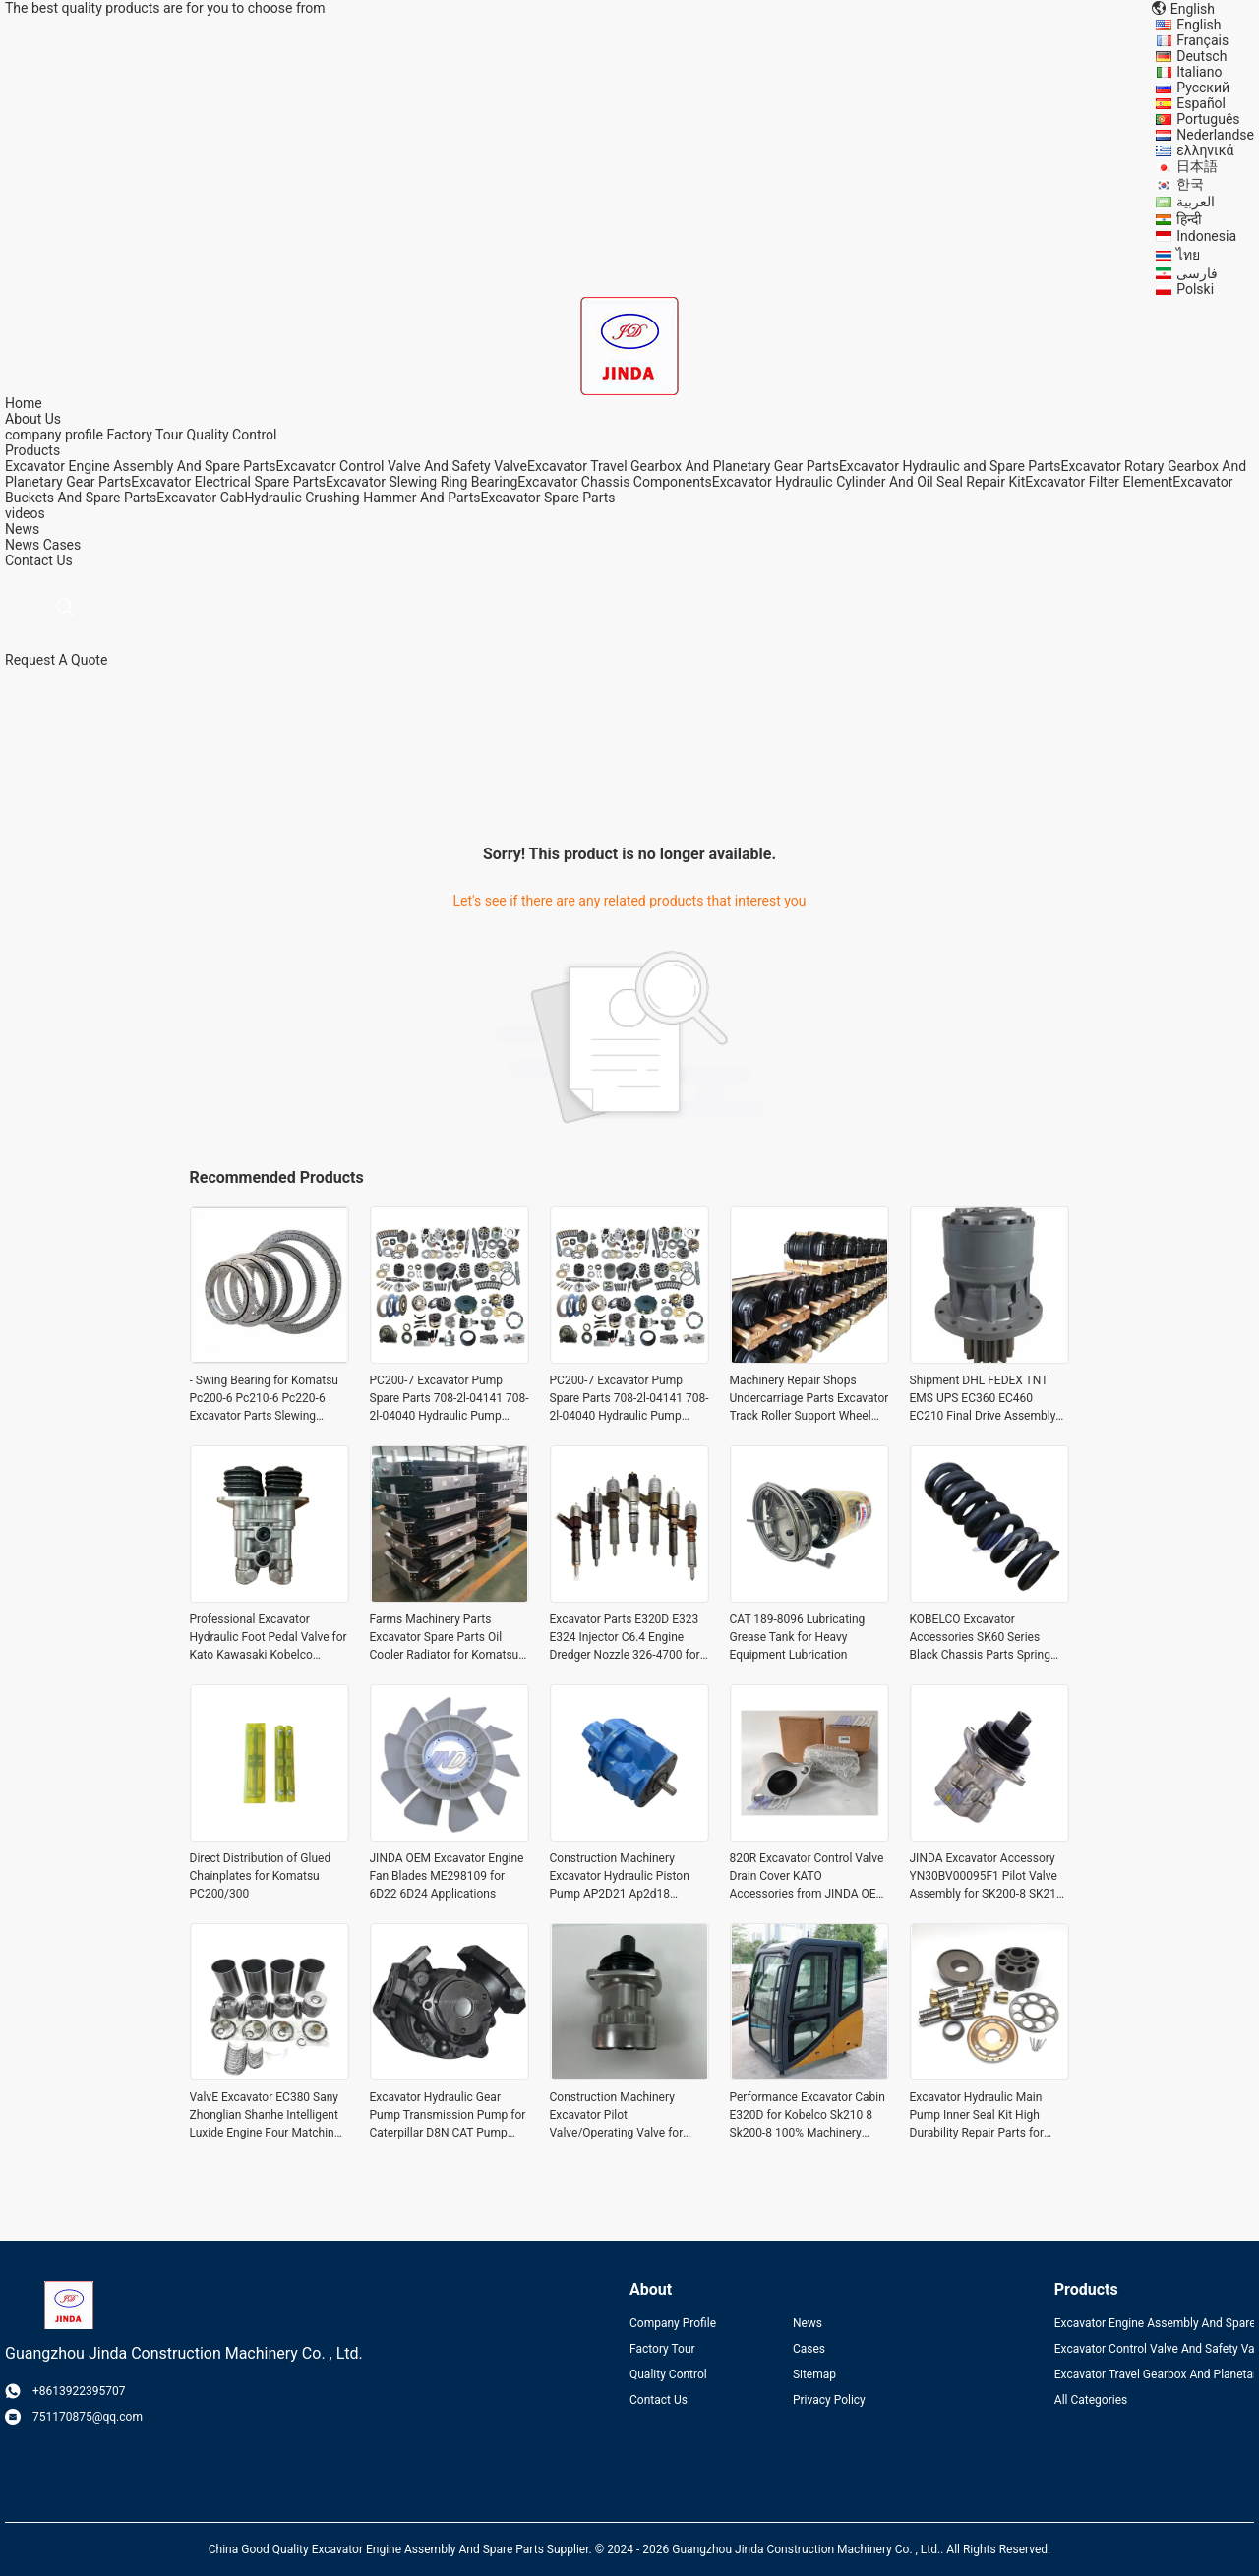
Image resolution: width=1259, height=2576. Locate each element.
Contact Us (659, 2400)
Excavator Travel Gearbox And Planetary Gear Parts (683, 466)
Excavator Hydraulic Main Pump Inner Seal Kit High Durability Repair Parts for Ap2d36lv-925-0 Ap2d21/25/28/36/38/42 (977, 2115)
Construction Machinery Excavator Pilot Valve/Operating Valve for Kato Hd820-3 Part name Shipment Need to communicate (617, 2115)
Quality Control (232, 434)
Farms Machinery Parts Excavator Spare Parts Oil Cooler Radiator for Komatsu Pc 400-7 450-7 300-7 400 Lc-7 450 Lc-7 (446, 1638)
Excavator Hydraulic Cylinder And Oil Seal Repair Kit (868, 482)
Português (1207, 119)
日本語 (1197, 166)
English (1198, 24)
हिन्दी (1189, 219)
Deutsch (1201, 56)
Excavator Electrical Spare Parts (228, 482)
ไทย (1188, 255)
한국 (1190, 184)
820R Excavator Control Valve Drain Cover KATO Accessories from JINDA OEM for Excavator (808, 1877)
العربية (1195, 201)
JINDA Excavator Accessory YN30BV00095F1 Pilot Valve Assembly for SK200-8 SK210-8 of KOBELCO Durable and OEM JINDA (988, 1877)
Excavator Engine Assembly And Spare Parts (140, 466)
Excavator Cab (200, 497)
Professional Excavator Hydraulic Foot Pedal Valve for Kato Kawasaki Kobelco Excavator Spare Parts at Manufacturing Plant (268, 1638)
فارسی (1197, 273)
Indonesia (1206, 236)
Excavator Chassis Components (614, 482)
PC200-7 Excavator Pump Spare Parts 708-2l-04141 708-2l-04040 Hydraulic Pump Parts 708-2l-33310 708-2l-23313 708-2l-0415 (449, 1399)
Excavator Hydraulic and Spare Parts (950, 466)
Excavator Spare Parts (547, 497)
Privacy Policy (829, 2400)
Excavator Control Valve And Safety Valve (401, 466)
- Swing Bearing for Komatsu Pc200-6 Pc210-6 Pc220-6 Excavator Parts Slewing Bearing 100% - (264, 1399)
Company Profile (673, 2323)
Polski (1195, 289)
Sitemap (814, 2374)
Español (1201, 103)
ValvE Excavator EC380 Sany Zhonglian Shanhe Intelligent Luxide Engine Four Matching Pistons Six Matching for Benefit (265, 2115)
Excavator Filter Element (1098, 482)
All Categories (1090, 2400)
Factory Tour (144, 434)
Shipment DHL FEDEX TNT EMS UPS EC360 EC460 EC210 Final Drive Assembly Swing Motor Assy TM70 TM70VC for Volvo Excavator (985, 1399)
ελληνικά (1204, 150)
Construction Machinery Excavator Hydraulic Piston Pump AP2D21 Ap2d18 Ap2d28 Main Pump (619, 1877)
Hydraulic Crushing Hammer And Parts (362, 497)
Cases (62, 545)
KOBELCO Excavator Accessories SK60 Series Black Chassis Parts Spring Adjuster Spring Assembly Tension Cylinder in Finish (980, 1638)
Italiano (1199, 72)
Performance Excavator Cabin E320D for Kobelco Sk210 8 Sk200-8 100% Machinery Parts (807, 2115)
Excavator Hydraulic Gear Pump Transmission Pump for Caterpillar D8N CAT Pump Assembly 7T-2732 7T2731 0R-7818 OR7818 (448, 2115)
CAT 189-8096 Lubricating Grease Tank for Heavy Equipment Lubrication (798, 1637)
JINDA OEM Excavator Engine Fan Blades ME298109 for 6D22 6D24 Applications (447, 1876)
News (22, 545)
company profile (54, 434)
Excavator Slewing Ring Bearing (421, 482)
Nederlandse (1215, 135)
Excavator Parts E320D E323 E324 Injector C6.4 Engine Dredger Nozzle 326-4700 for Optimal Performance (625, 1638)
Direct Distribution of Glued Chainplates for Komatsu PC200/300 (260, 1876)
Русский (1202, 87)
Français (1202, 40)
